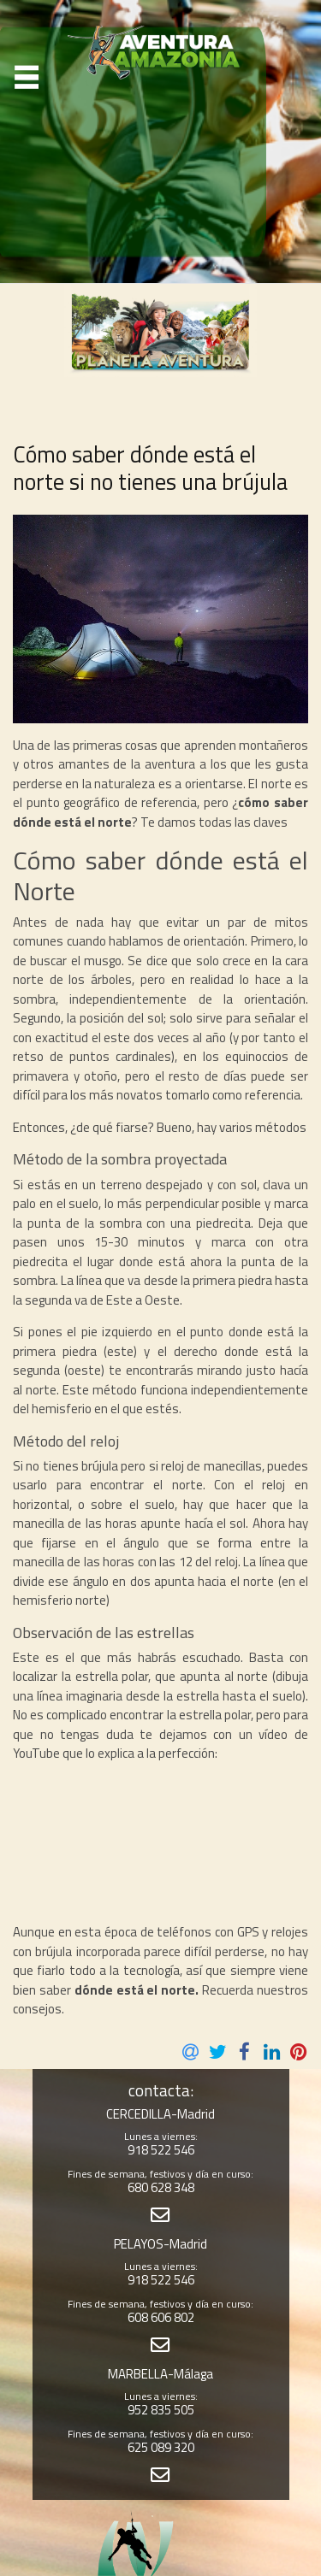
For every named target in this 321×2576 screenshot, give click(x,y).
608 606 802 (161, 2317)
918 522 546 (161, 2150)
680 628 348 (161, 2187)
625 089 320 (161, 2447)
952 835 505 (161, 2410)
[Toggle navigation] (27, 76)
